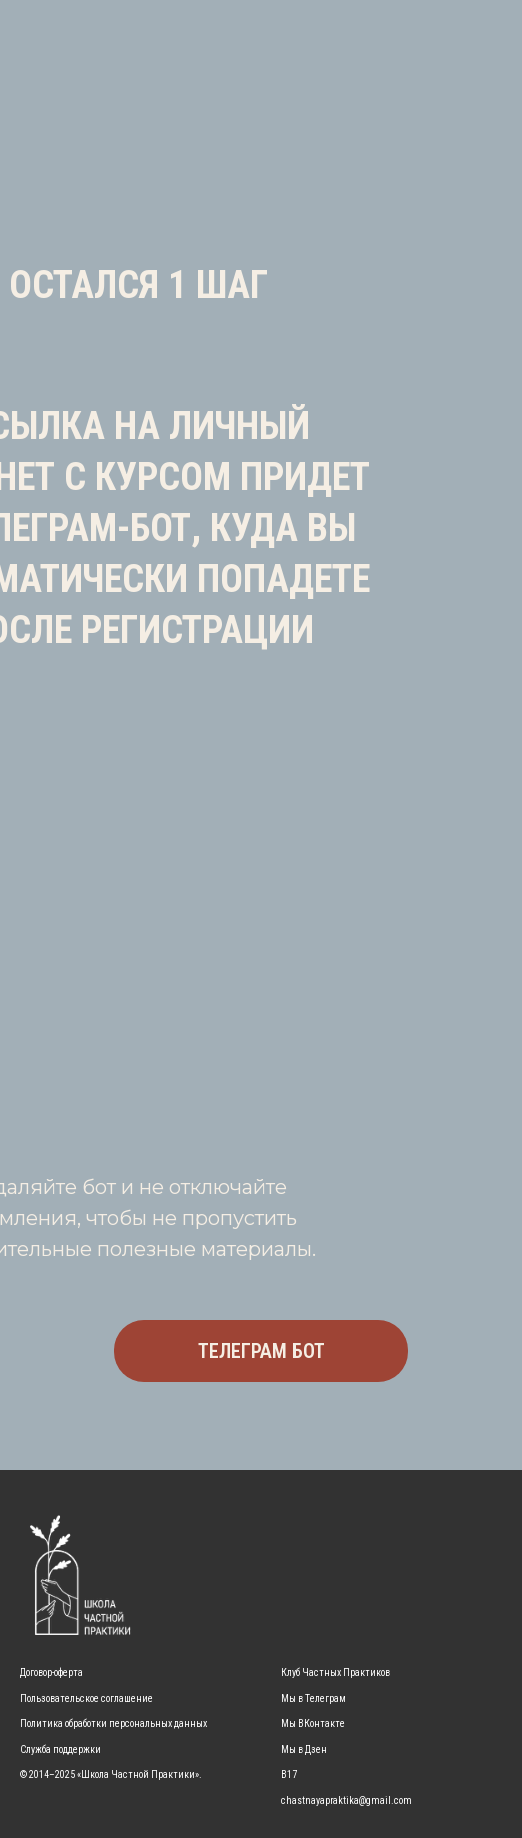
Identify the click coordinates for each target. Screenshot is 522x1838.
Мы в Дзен (304, 1749)
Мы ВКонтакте (313, 1723)
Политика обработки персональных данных (113, 1723)
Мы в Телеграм (313, 1698)
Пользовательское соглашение (86, 1698)
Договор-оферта (51, 1672)
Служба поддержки (60, 1749)
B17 (289, 1774)
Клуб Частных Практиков (335, 1672)
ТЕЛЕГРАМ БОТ (261, 1351)
